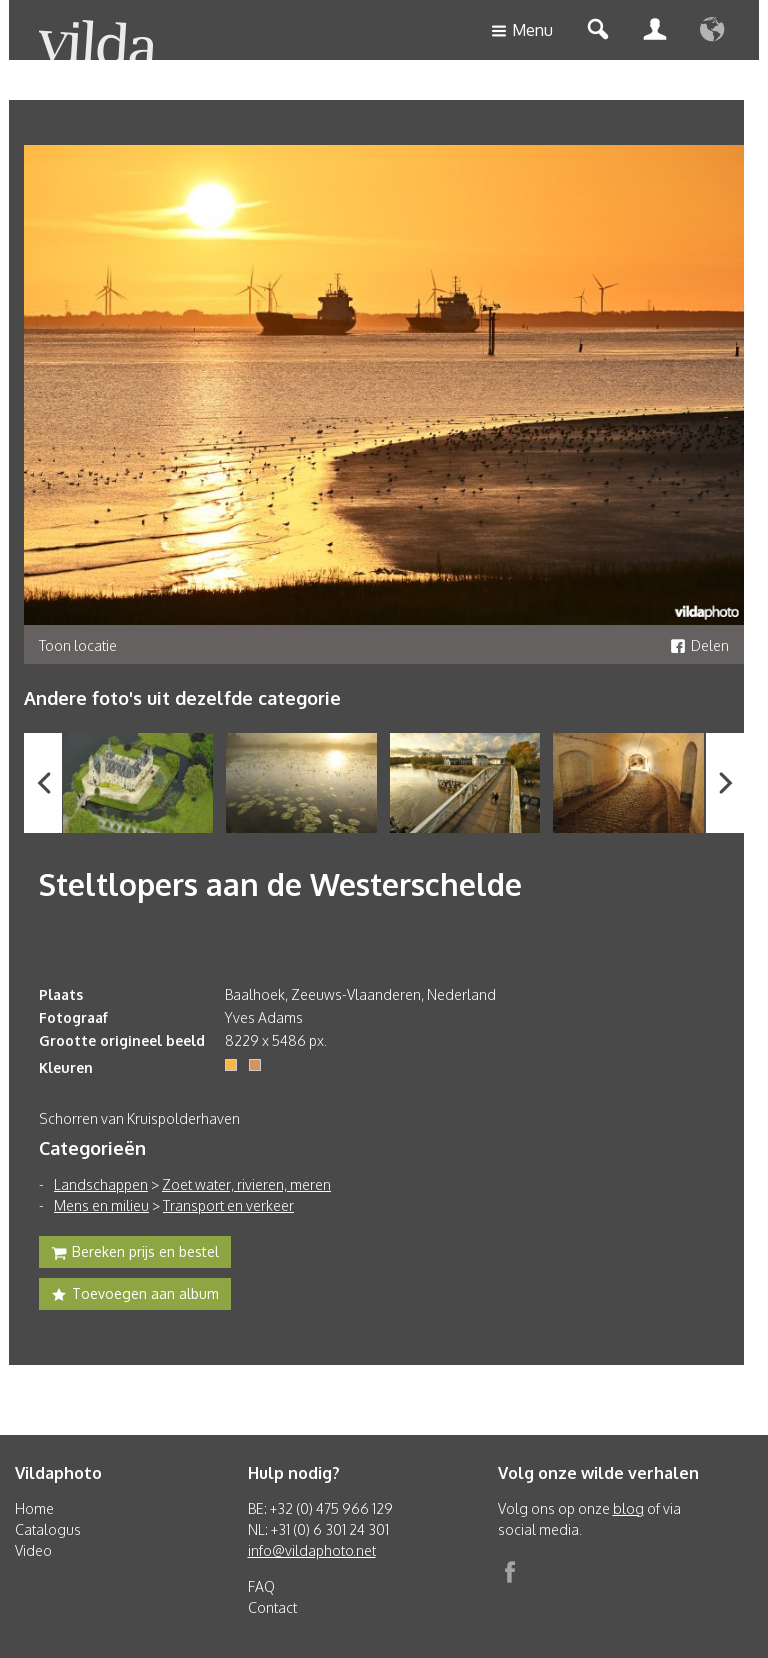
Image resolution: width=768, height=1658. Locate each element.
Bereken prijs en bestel (135, 1254)
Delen (699, 645)
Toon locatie (78, 645)
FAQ (261, 1586)
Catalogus (48, 1529)
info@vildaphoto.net (312, 1550)
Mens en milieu (101, 1205)
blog (628, 1508)
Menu (522, 31)
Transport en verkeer (228, 1205)
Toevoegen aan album (135, 1296)
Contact (272, 1607)
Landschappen (101, 1184)
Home (34, 1508)
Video (33, 1550)
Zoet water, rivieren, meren (246, 1184)
